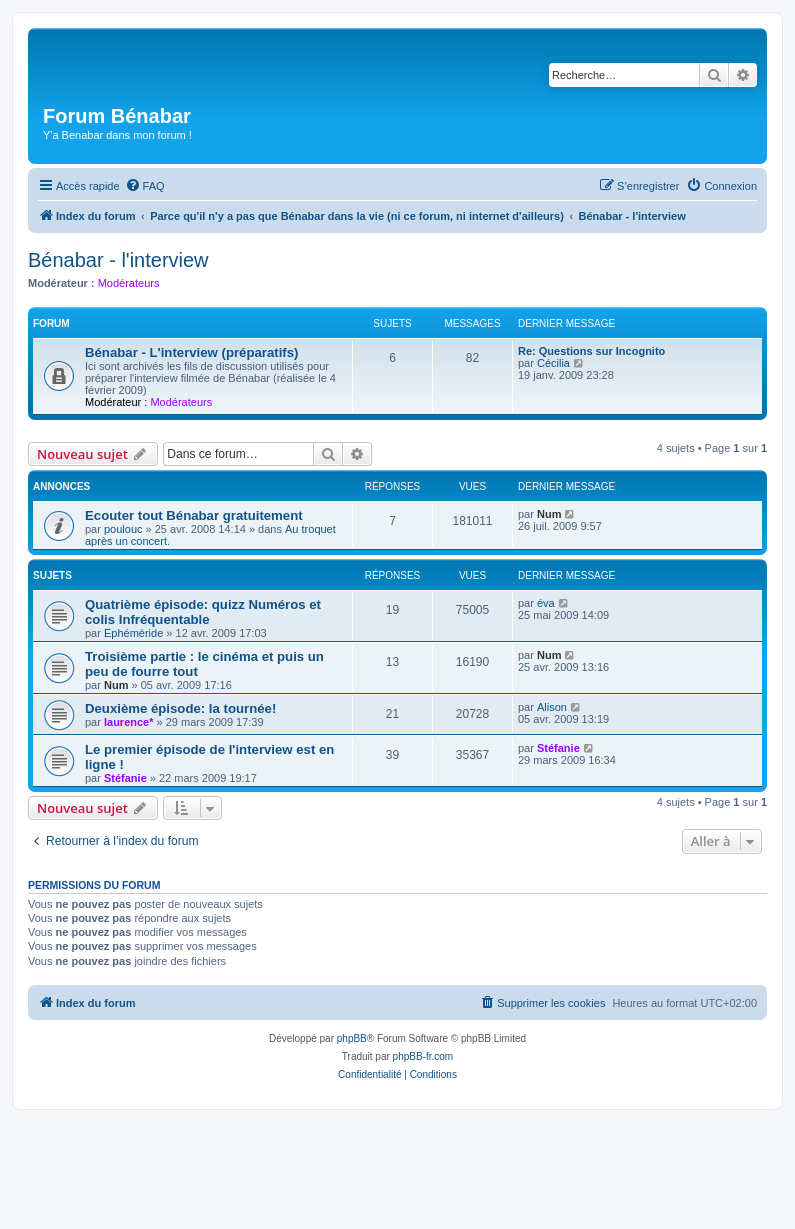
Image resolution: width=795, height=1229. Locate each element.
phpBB (352, 1038)
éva (546, 603)
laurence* (129, 722)
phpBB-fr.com (423, 1056)
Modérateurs (129, 283)
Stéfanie (125, 778)
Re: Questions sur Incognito (591, 351)
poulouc (123, 529)
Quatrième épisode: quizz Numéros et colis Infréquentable (203, 612)
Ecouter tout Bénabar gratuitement (194, 515)
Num (549, 514)
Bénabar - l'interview (118, 260)
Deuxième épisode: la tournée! (180, 708)
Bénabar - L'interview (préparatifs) (191, 352)
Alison (552, 707)
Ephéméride (133, 633)
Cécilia (553, 363)
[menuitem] (145, 186)
